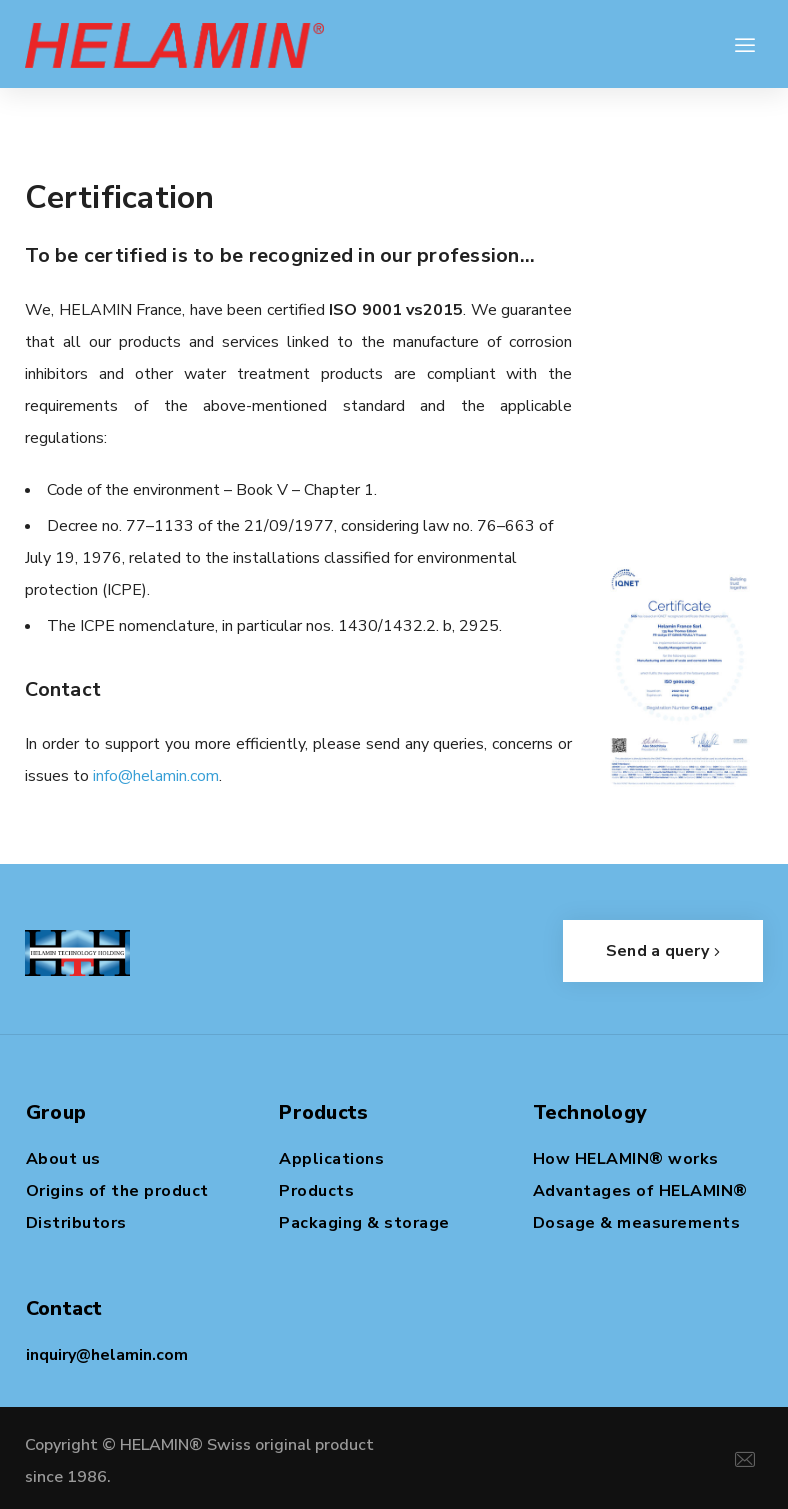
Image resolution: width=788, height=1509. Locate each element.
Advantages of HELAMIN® (640, 1191)
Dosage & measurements (637, 1223)
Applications (331, 1159)
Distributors (76, 1223)
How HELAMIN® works (626, 1159)
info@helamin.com (156, 776)
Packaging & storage (364, 1223)
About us (63, 1159)
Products (316, 1191)
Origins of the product (117, 1191)
